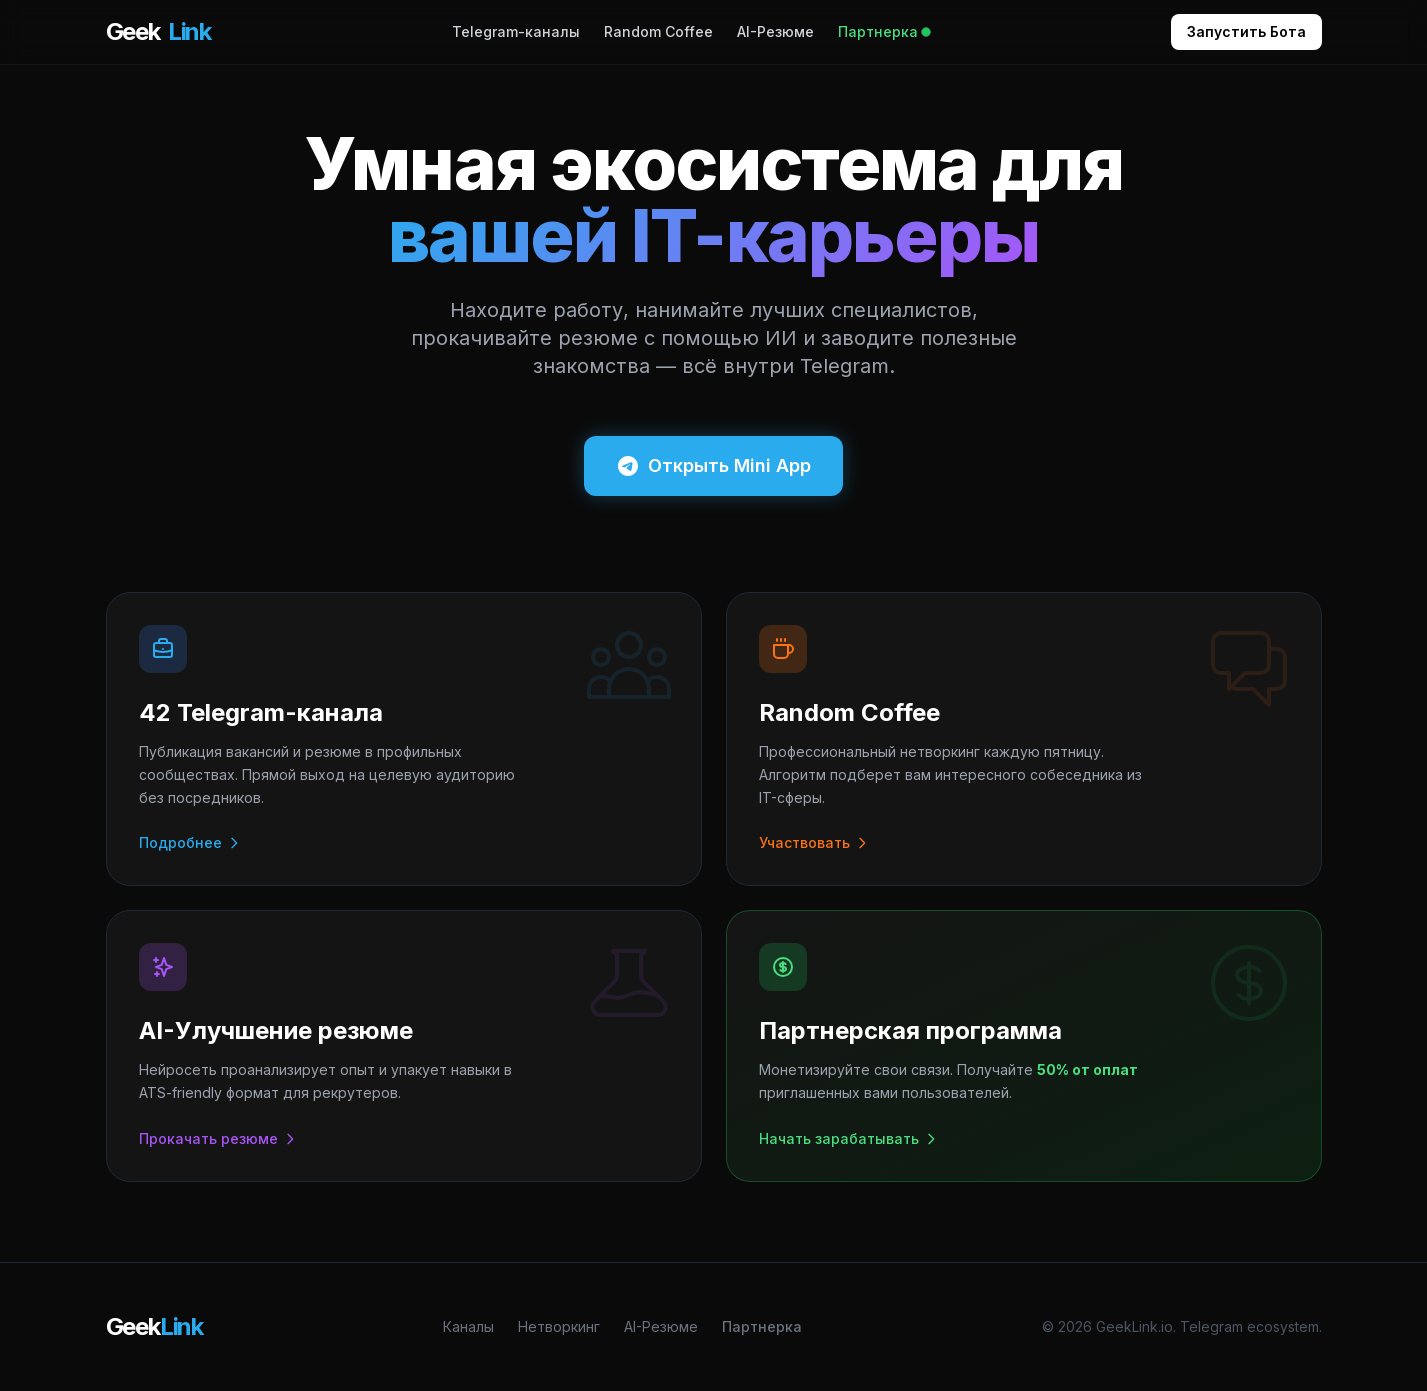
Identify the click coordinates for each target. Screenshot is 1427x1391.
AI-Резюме (775, 31)
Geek (158, 32)
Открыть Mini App (713, 466)
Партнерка (884, 31)
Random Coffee (658, 31)
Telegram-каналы (516, 31)
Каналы (468, 1326)
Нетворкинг (559, 1326)
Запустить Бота (1246, 31)
